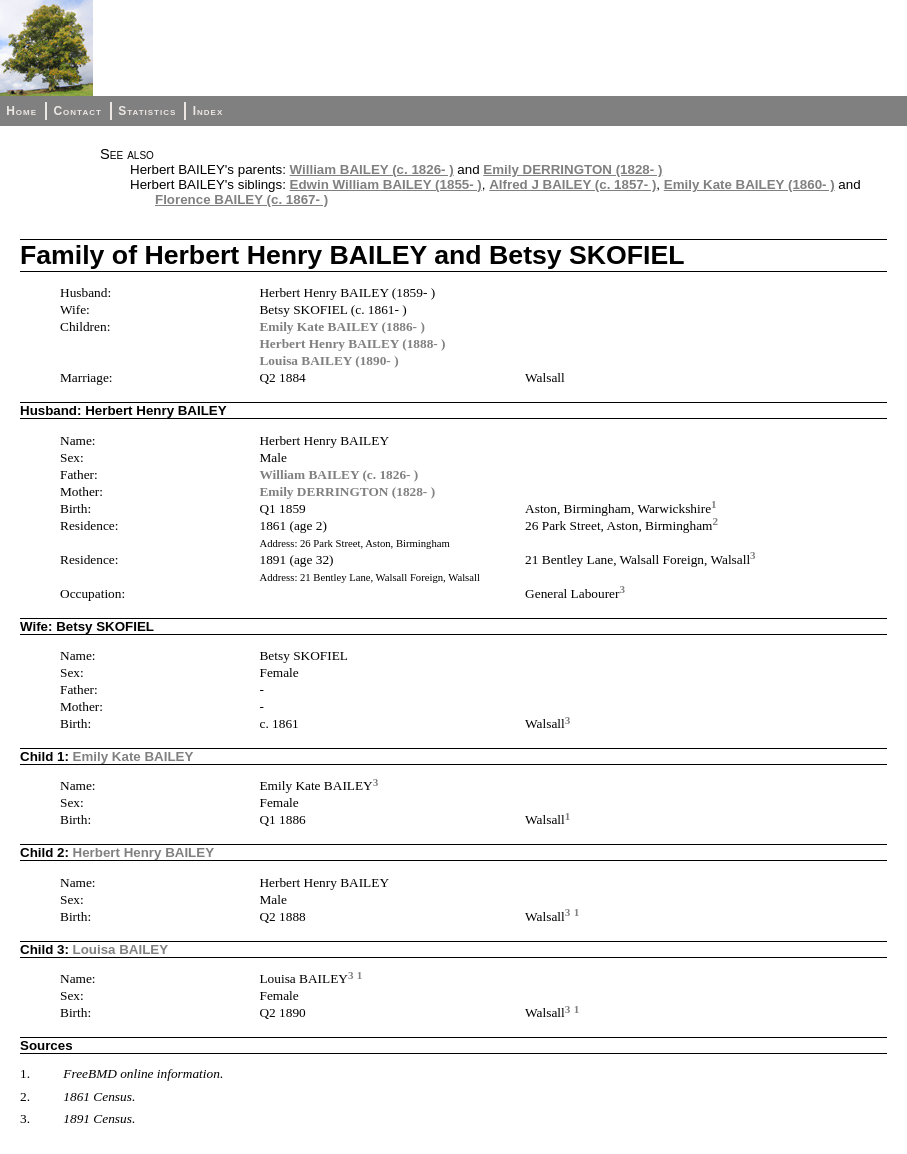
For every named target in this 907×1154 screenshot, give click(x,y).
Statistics (147, 111)
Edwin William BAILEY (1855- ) (386, 184)
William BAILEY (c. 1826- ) (372, 169)
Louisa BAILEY (121, 949)
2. (25, 1096)
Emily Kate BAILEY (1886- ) (341, 326)
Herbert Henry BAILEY (143, 852)
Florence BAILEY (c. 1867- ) (241, 199)
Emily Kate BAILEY (133, 756)
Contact (77, 111)
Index (208, 111)
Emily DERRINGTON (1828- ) (572, 169)
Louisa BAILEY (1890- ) (328, 360)
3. (25, 1118)
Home (21, 111)
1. (25, 1073)
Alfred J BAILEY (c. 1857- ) (572, 184)
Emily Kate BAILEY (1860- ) (749, 184)
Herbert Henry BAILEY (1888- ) (352, 343)
